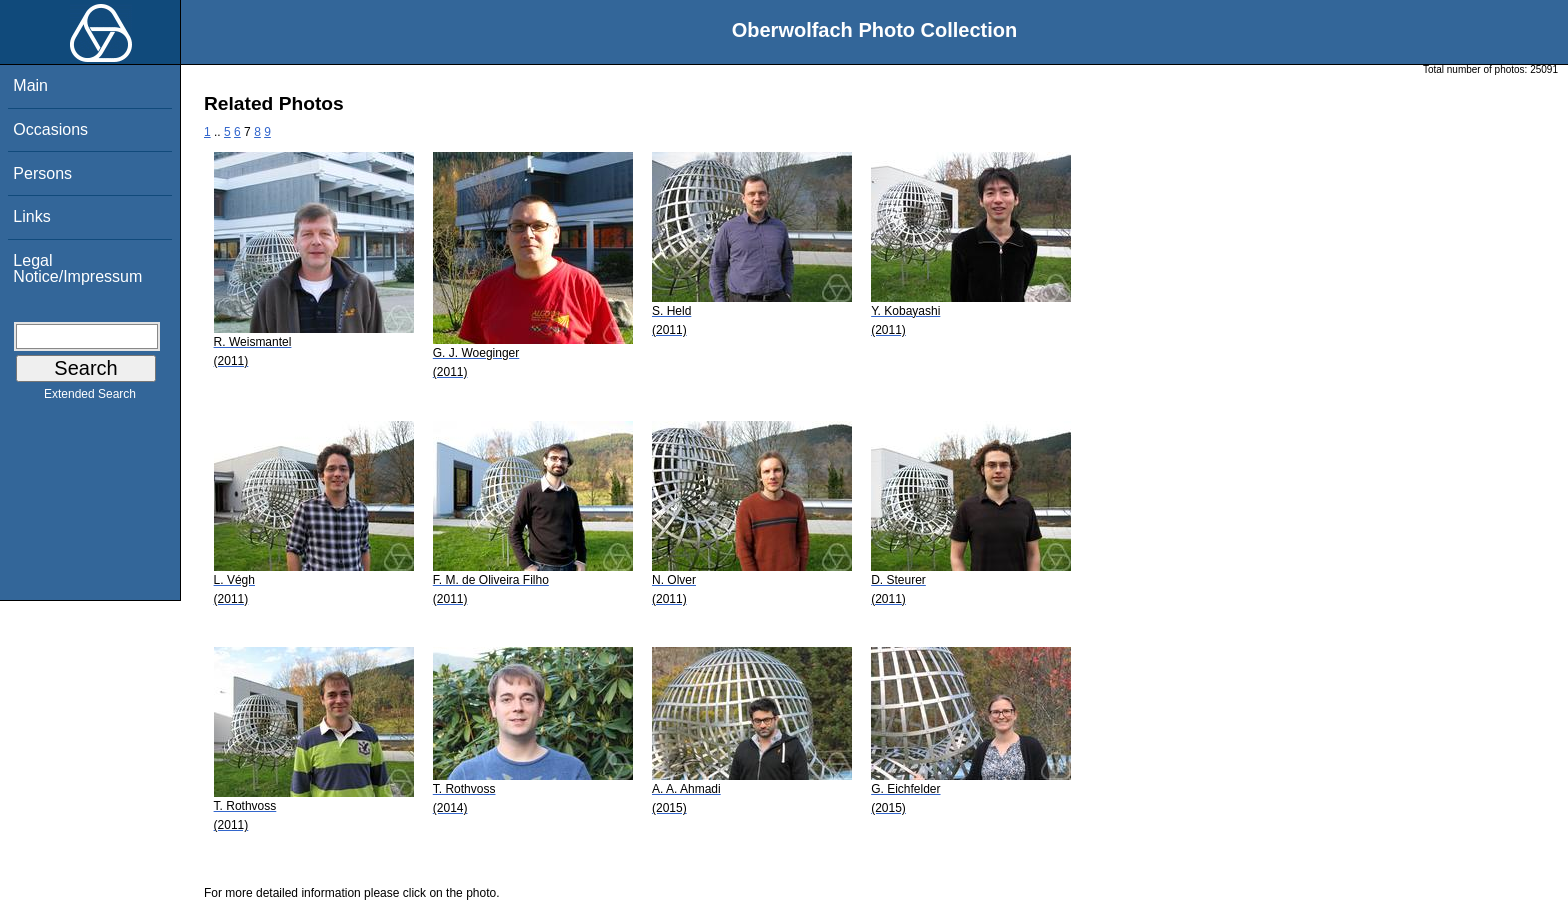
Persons (42, 173)
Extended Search (90, 398)
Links (31, 216)
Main (30, 85)
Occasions (50, 129)
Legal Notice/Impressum (77, 268)
